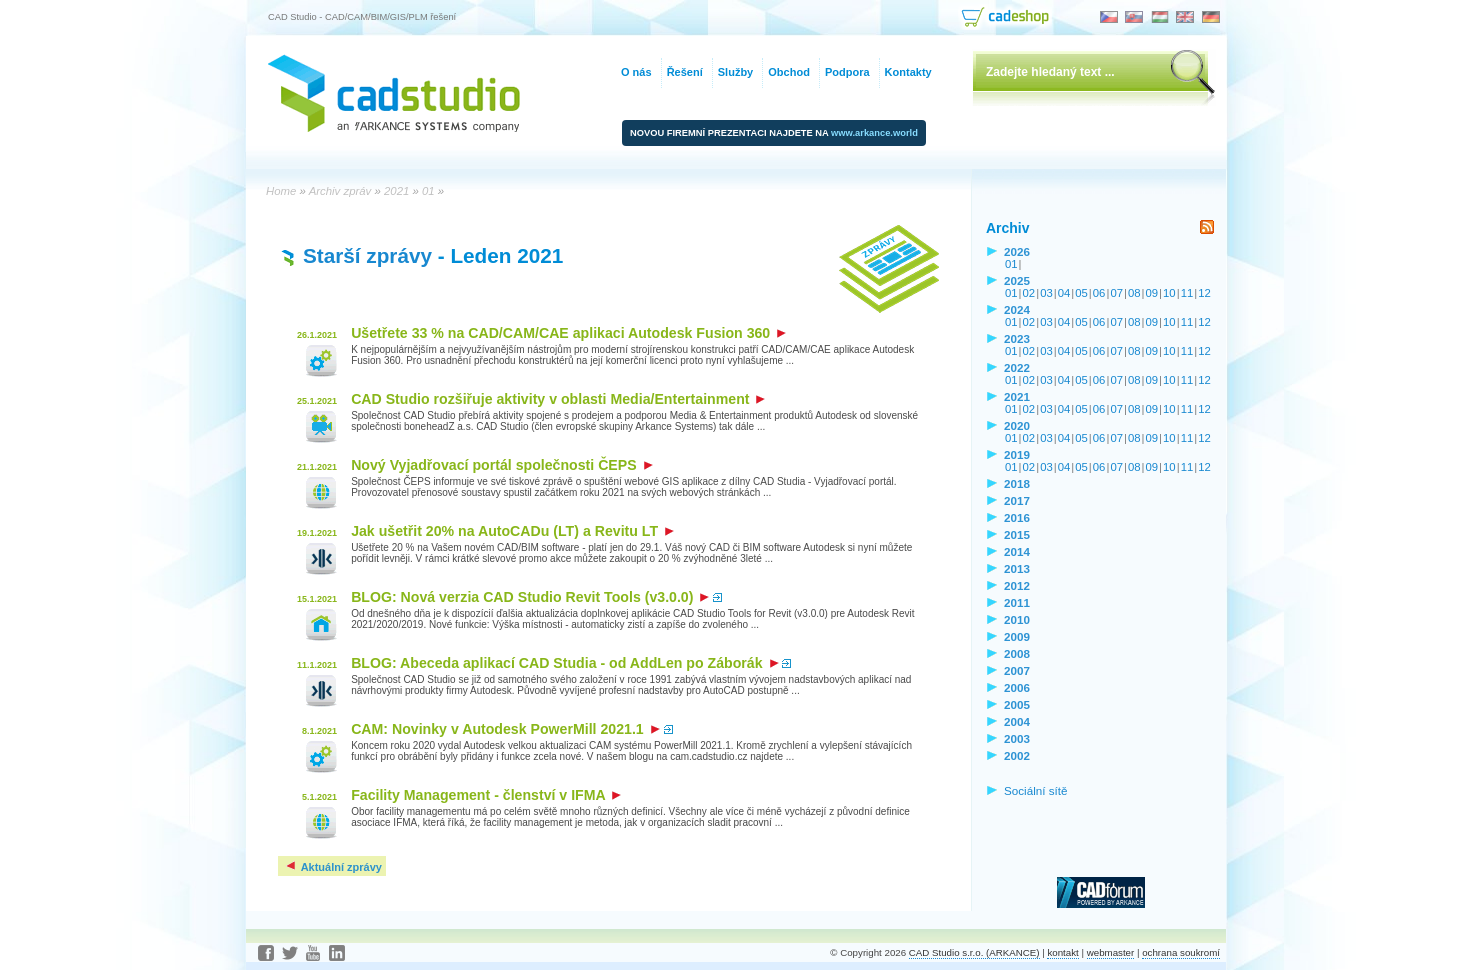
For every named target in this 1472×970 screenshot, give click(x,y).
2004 (1017, 721)
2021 (1017, 396)
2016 (1017, 517)
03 (1046, 293)
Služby (735, 72)
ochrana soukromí (1181, 952)
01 (1011, 264)
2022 (1017, 367)
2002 (1017, 755)
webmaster (1111, 952)
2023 (1017, 338)
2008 (1017, 653)
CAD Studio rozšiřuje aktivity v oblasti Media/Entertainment (558, 399)
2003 (1017, 738)
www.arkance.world (874, 133)
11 (1187, 293)
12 (1204, 293)
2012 (1017, 585)
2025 (1017, 280)
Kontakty (908, 72)
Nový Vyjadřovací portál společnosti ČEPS (501, 465)
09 (1152, 293)
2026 (1017, 251)
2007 (1017, 670)
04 (1064, 293)
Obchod (789, 72)
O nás (636, 72)
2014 (1017, 551)
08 (1134, 293)
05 (1081, 293)
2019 (1017, 454)
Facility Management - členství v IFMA (486, 795)
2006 (1017, 687)
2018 (1017, 483)
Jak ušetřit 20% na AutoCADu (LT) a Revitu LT (512, 531)
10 (1169, 293)
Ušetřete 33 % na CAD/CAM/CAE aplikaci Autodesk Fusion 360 (568, 333)
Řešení (685, 72)
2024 (1017, 309)
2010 (1017, 619)
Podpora (847, 72)
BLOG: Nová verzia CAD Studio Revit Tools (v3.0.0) (530, 597)
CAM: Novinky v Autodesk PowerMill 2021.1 (505, 729)
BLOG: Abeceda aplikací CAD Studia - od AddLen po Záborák (564, 663)
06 (1099, 293)
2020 (1017, 425)
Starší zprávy (367, 255)
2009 (1017, 636)
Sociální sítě (1036, 790)
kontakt (1062, 952)
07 (1116, 293)
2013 (1017, 568)
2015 (1017, 534)
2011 (1017, 602)
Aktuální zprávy (333, 867)
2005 (1017, 704)
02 (1029, 293)
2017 (1017, 500)
